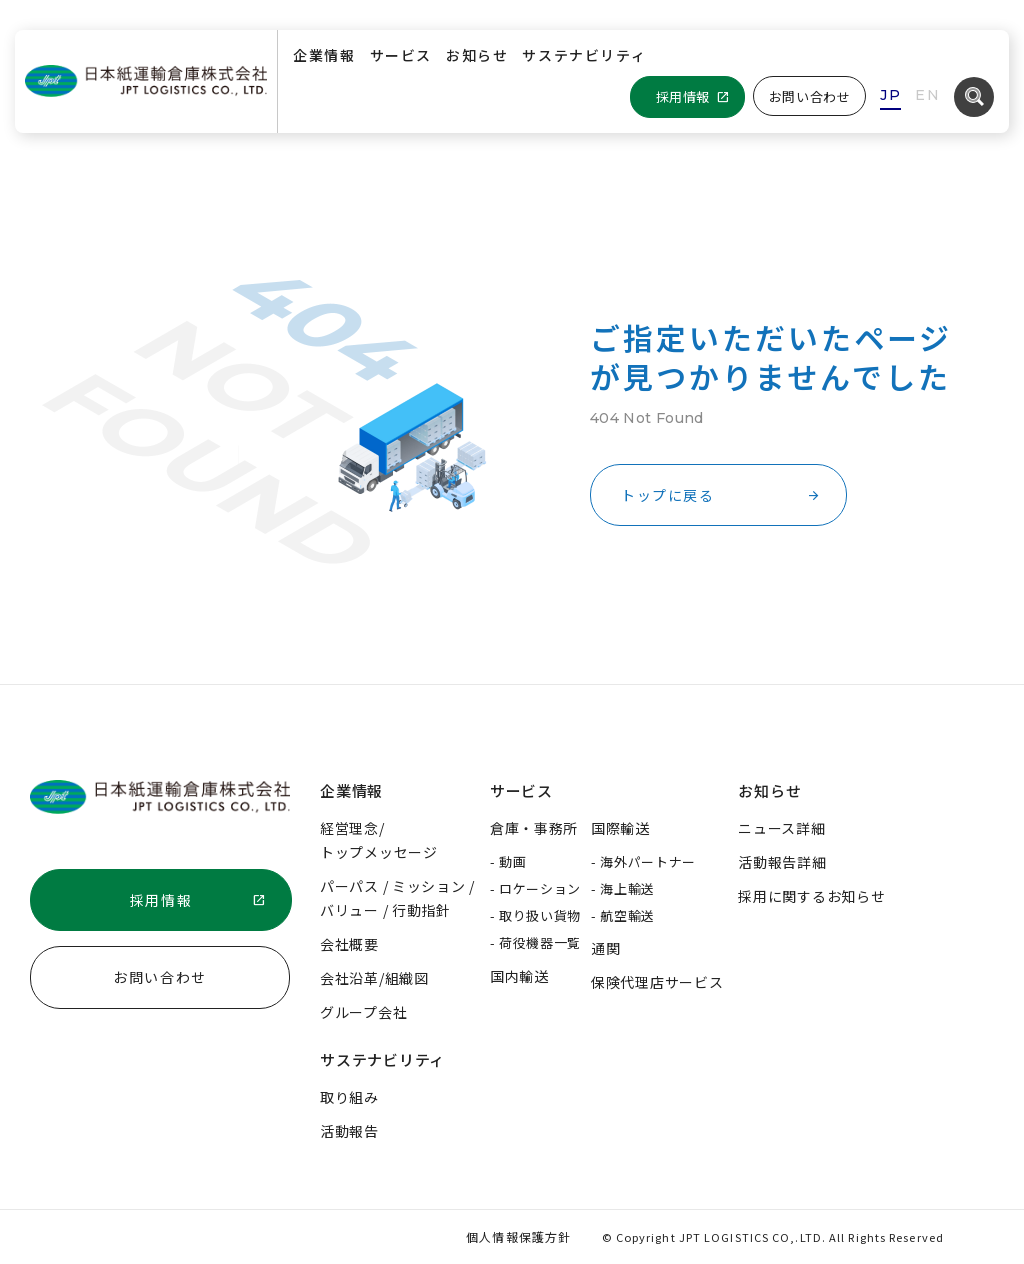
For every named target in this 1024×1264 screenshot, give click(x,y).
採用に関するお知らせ (811, 896)
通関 (605, 948)
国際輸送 (620, 828)
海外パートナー (648, 861)
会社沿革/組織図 (374, 978)
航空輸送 (627, 915)
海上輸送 (627, 888)
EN (927, 95)
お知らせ (477, 55)
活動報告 (349, 1131)
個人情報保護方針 (519, 1236)
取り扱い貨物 (540, 915)
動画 (512, 861)
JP (890, 95)
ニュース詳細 (781, 828)
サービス (401, 55)
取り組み (349, 1097)
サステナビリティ (584, 55)
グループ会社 (363, 1012)
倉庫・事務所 (534, 828)
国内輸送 (519, 976)
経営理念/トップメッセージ (379, 840)
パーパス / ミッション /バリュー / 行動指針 (397, 898)
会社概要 (349, 944)
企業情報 (324, 55)
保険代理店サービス (657, 982)
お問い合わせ (810, 96)
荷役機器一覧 (540, 942)
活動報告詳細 (782, 862)
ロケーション (540, 888)
